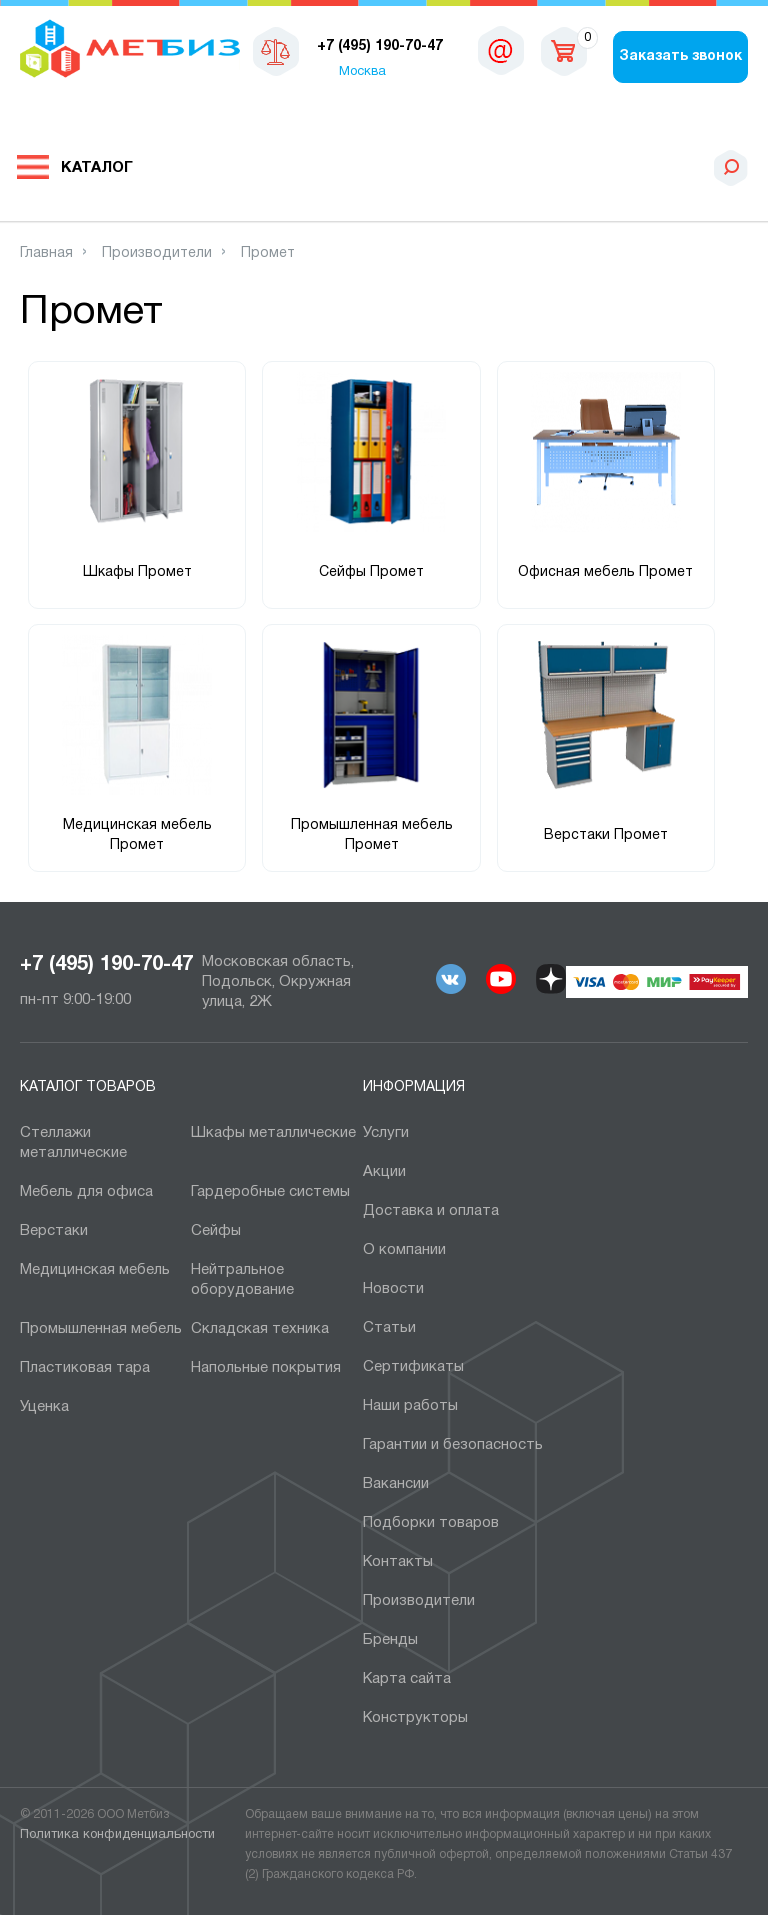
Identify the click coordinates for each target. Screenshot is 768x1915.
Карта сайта (407, 1679)
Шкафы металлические (273, 1133)
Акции (384, 1172)
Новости (393, 1289)
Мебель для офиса (86, 1192)
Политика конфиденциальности (117, 1835)
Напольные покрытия (266, 1368)
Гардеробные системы (270, 1192)
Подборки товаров (431, 1523)
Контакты (398, 1562)
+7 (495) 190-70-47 (106, 965)
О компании (404, 1250)
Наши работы (410, 1406)
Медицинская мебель (95, 1270)
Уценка (44, 1407)
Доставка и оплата (431, 1211)
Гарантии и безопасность (453, 1445)
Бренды (390, 1640)
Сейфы (216, 1231)
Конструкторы (415, 1718)
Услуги (386, 1133)
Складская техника (260, 1329)
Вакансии (396, 1484)
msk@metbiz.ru (501, 50)
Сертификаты (413, 1367)
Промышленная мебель (101, 1329)
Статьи (389, 1328)
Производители (419, 1601)
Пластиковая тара (85, 1368)
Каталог (97, 168)
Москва (362, 72)
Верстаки (54, 1231)
